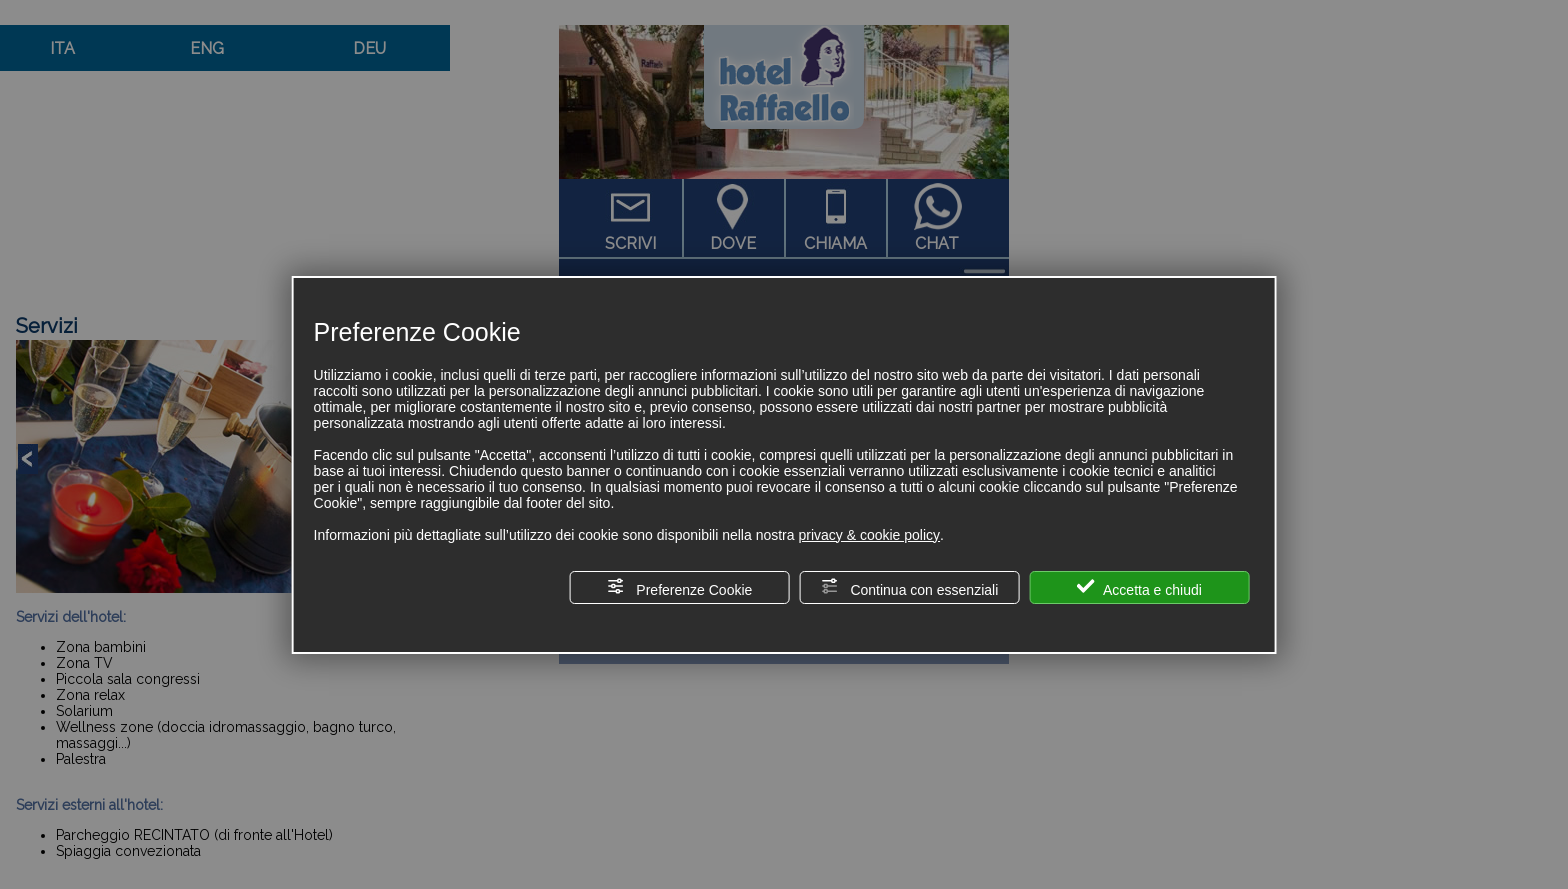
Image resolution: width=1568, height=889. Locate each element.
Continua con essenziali (910, 587)
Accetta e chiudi (1139, 587)
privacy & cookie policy (869, 535)
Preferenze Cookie (679, 587)
